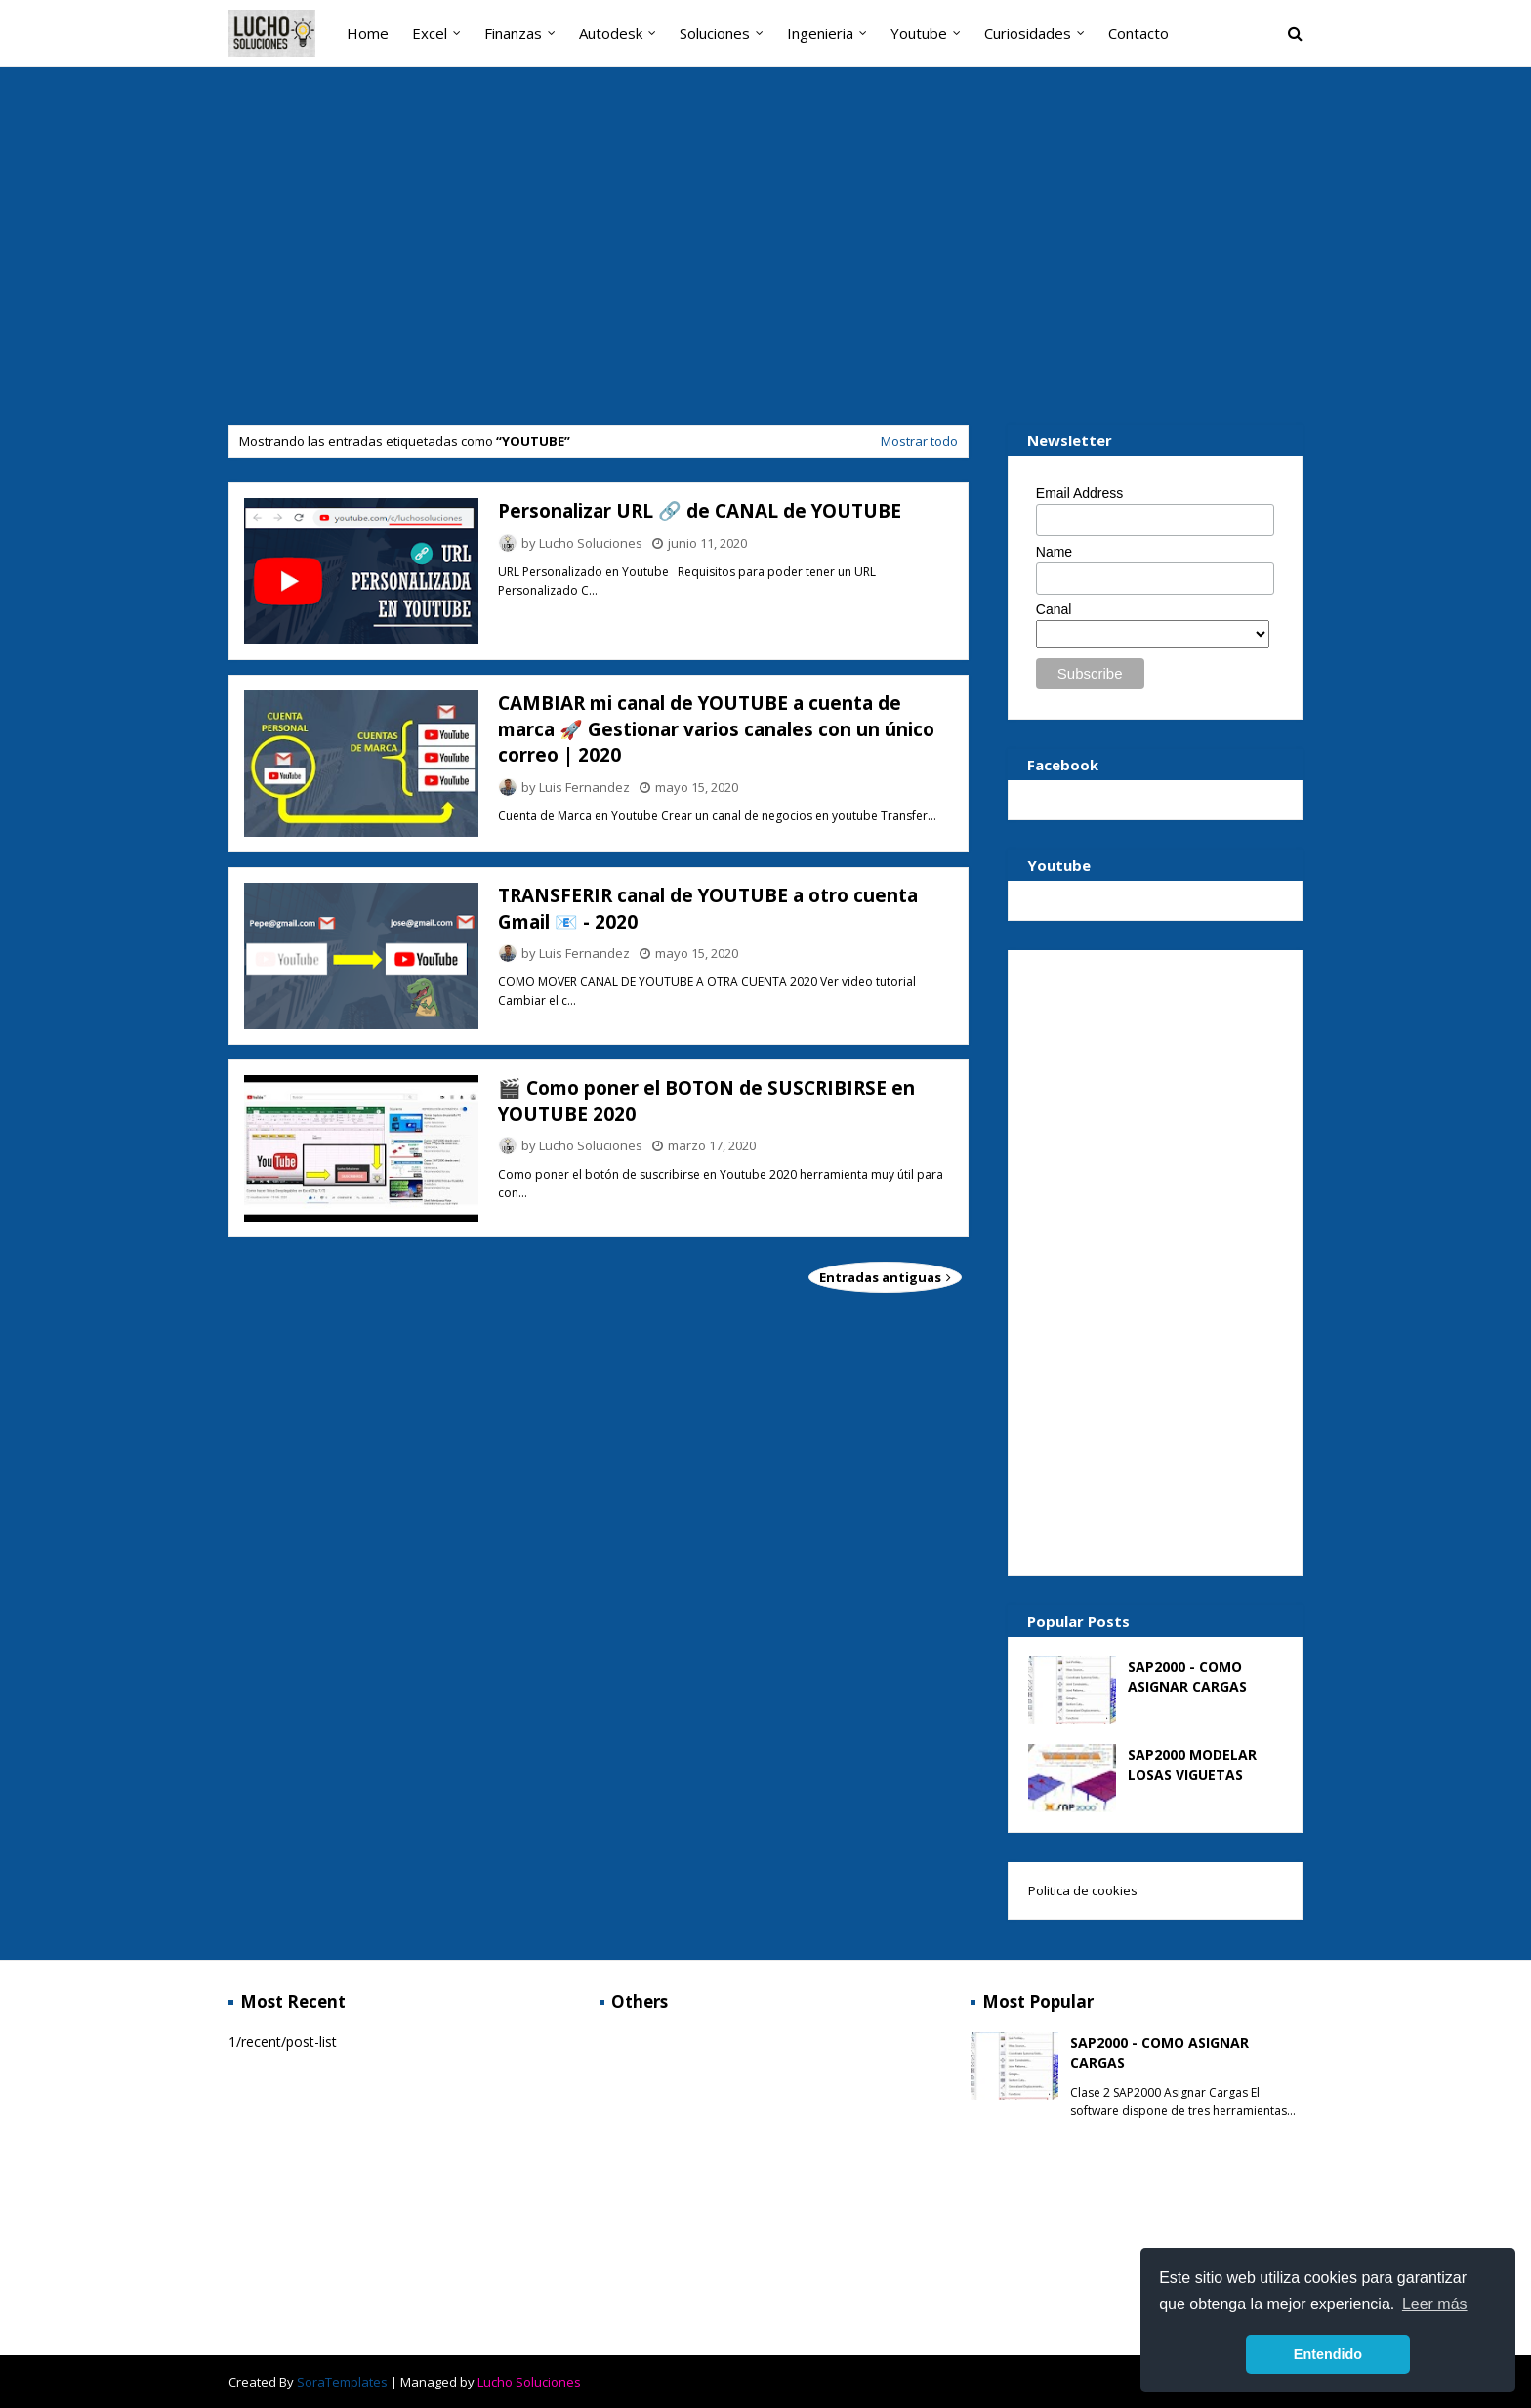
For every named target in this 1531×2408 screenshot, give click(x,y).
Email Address (1079, 493)
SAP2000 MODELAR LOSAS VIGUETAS (1192, 1764)
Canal (1054, 609)
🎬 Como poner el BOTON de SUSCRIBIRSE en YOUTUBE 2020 (706, 1101)
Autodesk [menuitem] (610, 33)
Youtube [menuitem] (918, 33)
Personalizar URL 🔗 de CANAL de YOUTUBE (699, 510)
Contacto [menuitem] (1138, 33)
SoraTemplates (342, 2381)
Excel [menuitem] (429, 33)
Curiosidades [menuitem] (1027, 33)
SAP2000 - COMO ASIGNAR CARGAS (1187, 1676)
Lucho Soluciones (590, 543)
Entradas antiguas (881, 1277)
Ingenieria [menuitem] (820, 33)
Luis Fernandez (584, 787)
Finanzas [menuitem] (513, 33)
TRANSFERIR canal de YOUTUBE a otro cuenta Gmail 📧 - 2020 (708, 908)
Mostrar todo (919, 441)
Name (1054, 552)
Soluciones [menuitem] (715, 33)
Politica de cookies (1083, 1890)
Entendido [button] (1328, 2354)
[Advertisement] (765, 249)
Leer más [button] (1435, 2304)
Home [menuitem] (368, 33)
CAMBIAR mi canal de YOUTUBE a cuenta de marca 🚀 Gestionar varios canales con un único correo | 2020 (716, 729)
